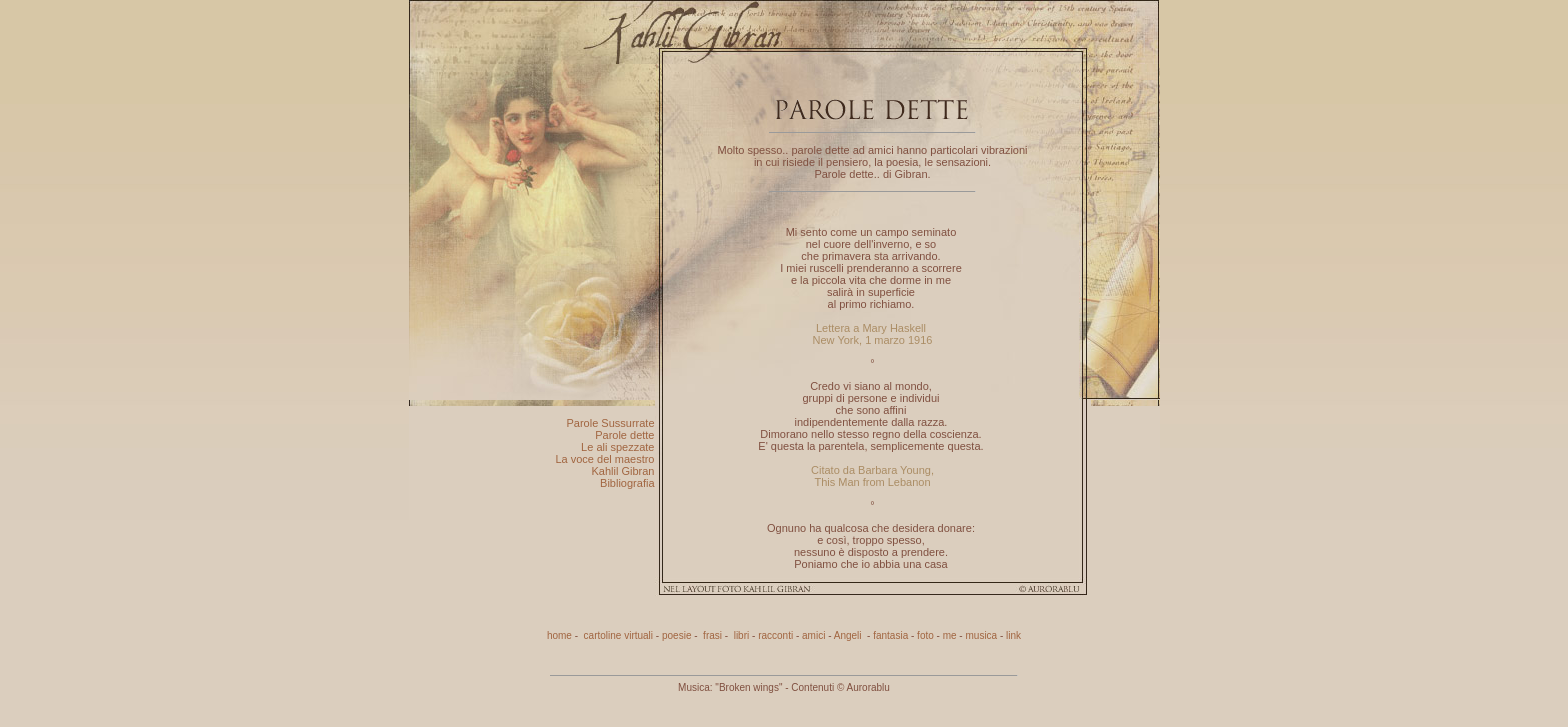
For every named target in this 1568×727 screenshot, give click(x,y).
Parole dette (624, 435)
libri (740, 635)
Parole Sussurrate (610, 423)
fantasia (890, 635)
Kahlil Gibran (623, 471)
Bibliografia (627, 483)
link (1013, 635)
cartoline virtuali (618, 635)
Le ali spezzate (617, 447)
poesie (676, 635)
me (950, 635)
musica (981, 635)
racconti (775, 635)
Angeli (849, 635)
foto (925, 635)
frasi (711, 635)
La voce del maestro (604, 459)
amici (813, 635)
